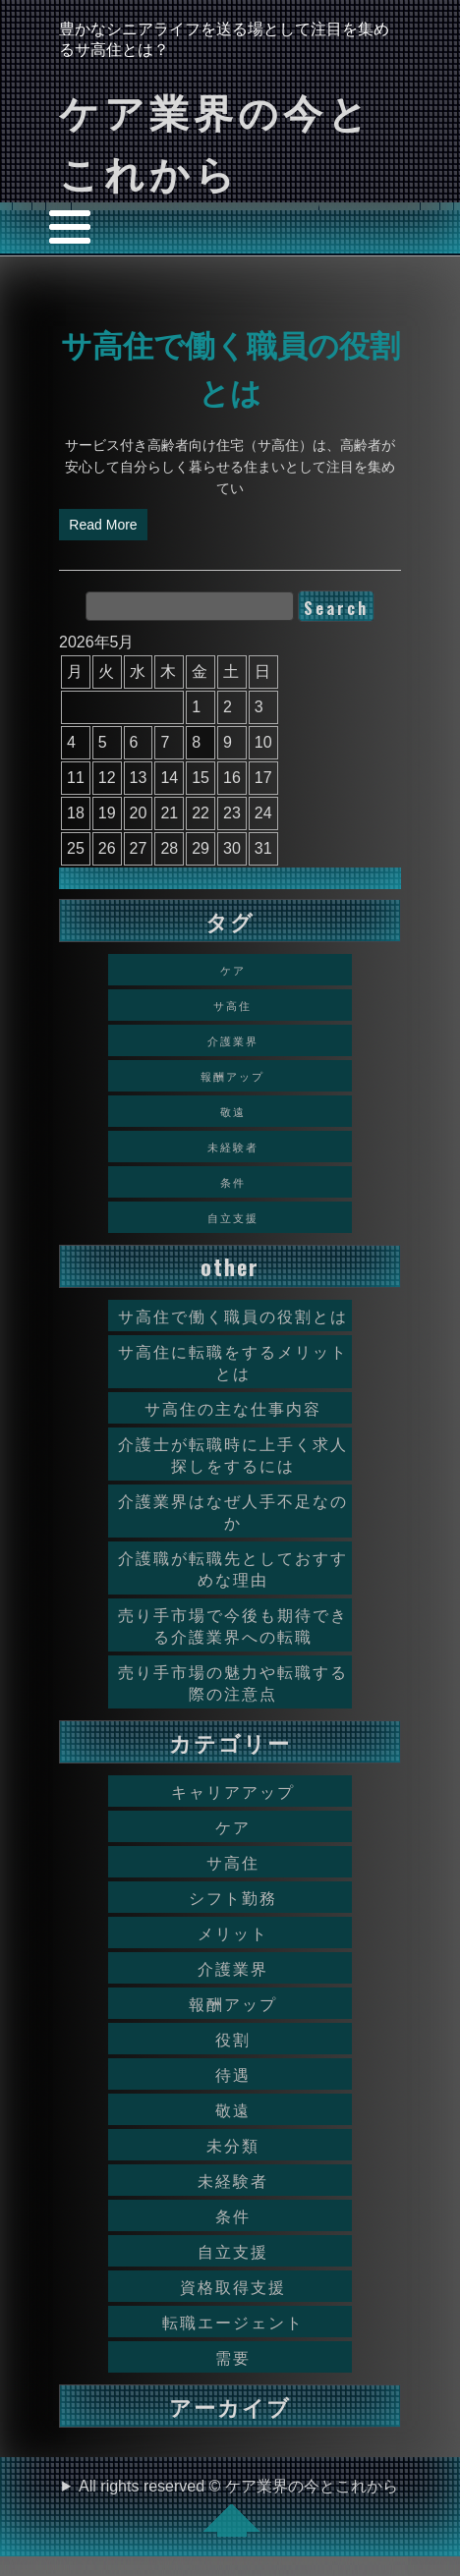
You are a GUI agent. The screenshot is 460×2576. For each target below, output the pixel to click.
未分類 (232, 2144)
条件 (233, 2215)
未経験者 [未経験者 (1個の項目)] (233, 1146)
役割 (233, 2038)
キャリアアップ (233, 1791)
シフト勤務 (233, 1897)
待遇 (233, 2074)
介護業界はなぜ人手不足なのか (233, 1511)
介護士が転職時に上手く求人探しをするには (233, 1454)
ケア (233, 1826)
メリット (233, 1932)
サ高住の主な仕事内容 (232, 1408)
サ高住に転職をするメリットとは (233, 1361)
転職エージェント (233, 2321)
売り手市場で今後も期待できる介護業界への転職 (233, 1625)
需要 (233, 2357)
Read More (103, 524)
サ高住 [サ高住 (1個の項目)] (232, 1005)
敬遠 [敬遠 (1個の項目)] (233, 1111)
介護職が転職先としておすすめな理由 (233, 1568)
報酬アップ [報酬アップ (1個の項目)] (232, 1076)
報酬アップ (233, 2003)
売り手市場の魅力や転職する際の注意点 (233, 1682)
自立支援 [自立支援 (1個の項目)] (233, 1217)
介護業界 (233, 1968)
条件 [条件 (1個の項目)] (233, 1182)
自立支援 (233, 2251)
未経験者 (233, 2180)
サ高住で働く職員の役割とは (233, 1315)
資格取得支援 (233, 2286)
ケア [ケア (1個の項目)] (233, 970)
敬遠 (233, 2109)
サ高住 (232, 1862)
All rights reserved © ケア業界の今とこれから (238, 2507)
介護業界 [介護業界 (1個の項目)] (233, 1040)
